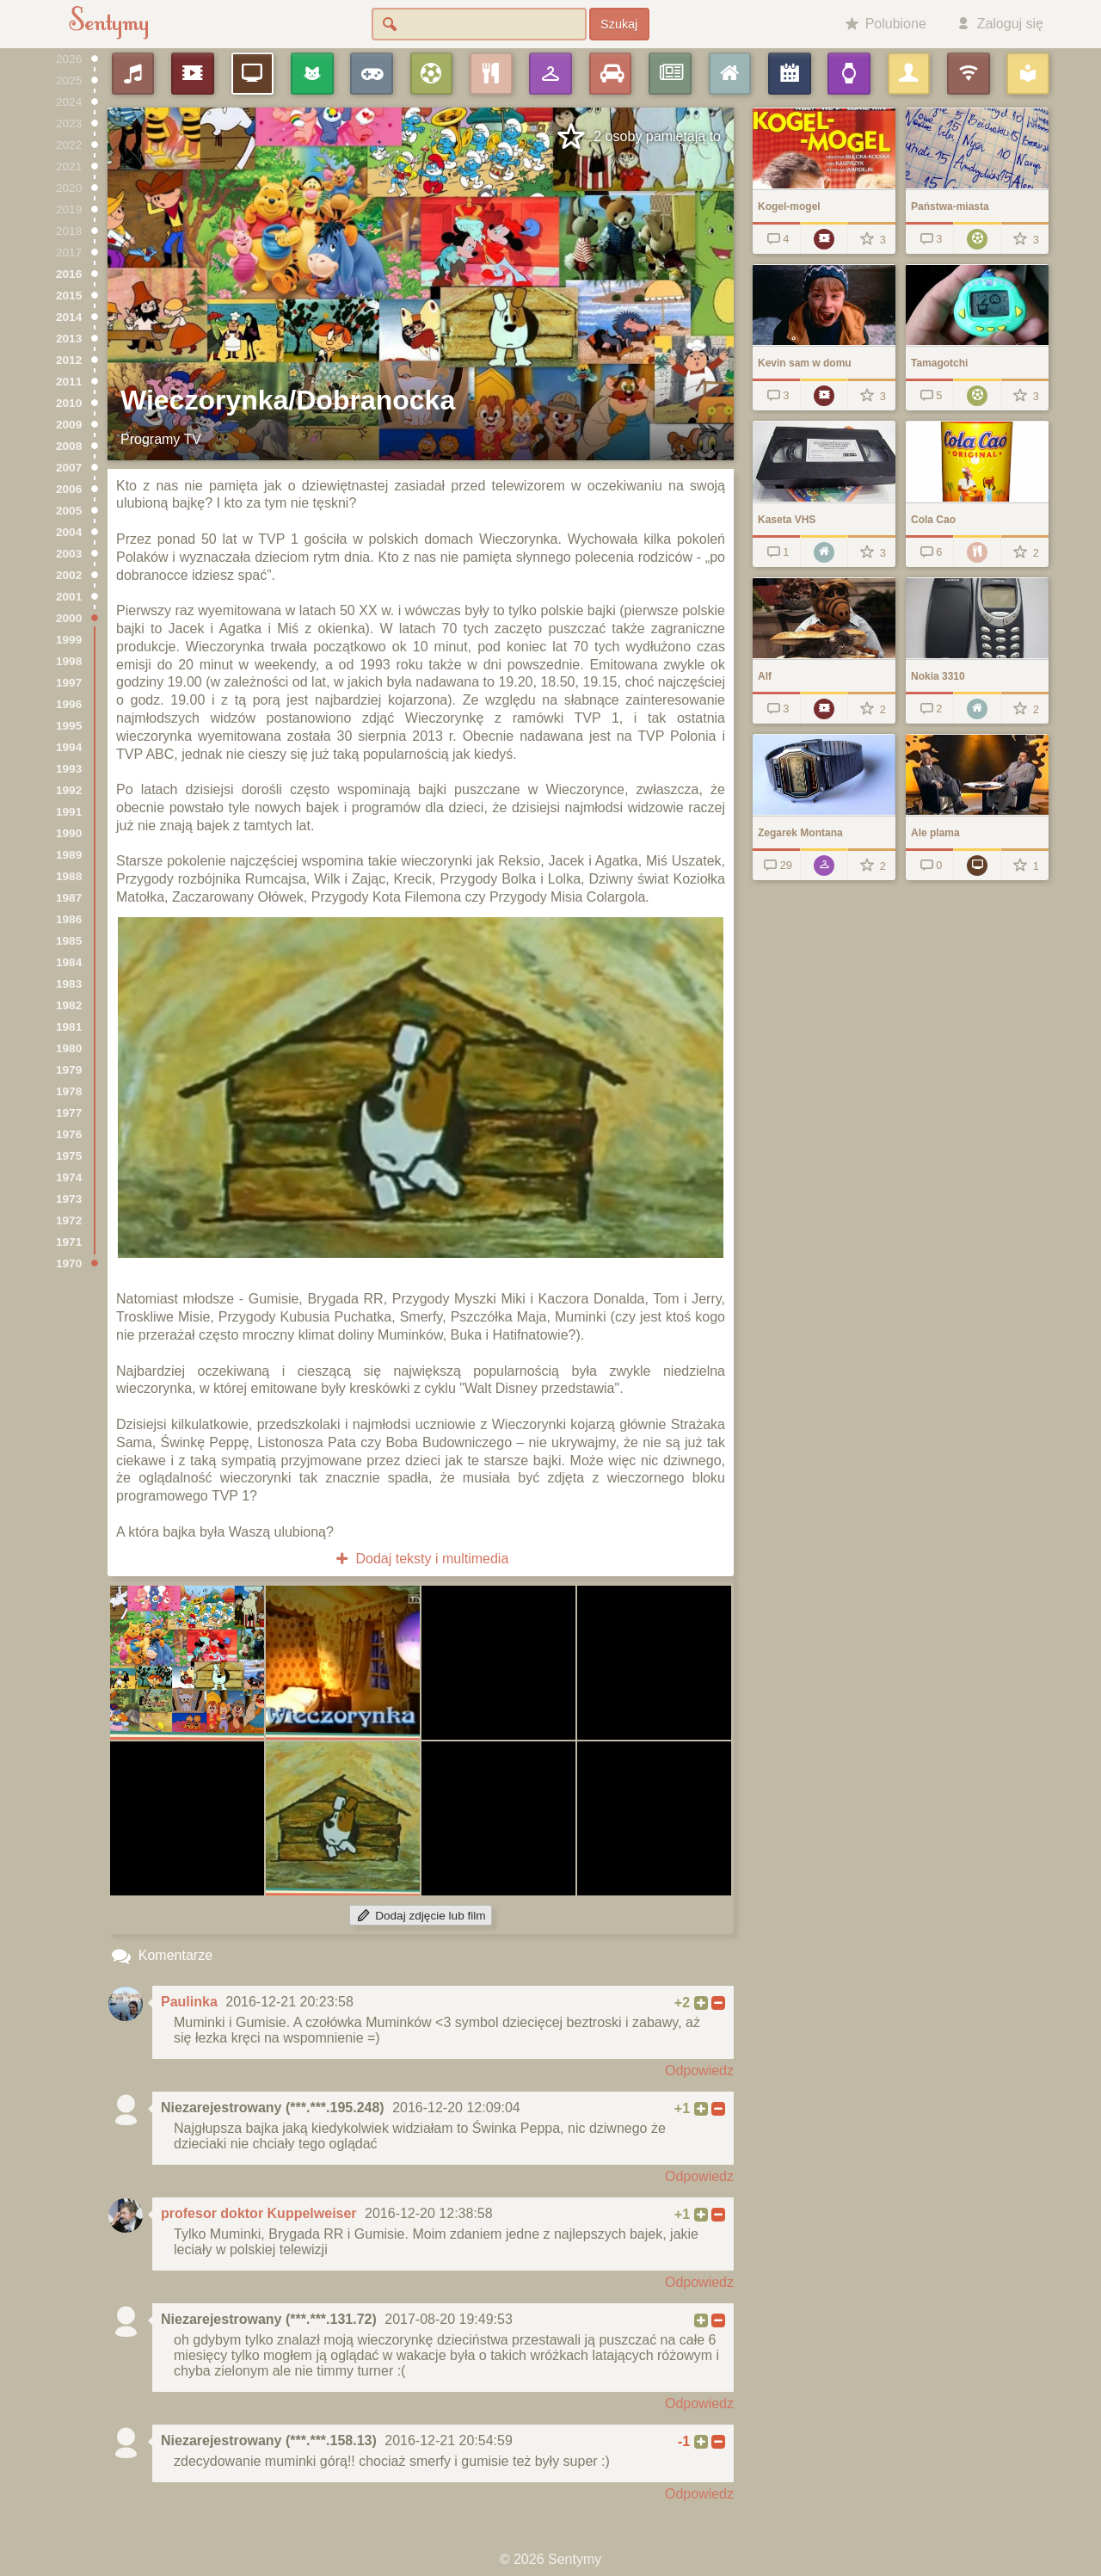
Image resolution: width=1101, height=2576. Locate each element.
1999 (69, 639)
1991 (69, 811)
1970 (69, 1263)
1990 (69, 833)
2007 (69, 467)
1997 (69, 682)
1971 (69, 1242)
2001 (69, 596)
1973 (69, 1198)
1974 (69, 1177)
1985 (69, 940)
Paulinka (189, 2001)
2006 (69, 489)
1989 (69, 854)
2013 (69, 338)
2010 (69, 403)
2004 (69, 532)
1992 (69, 790)
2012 (69, 360)
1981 (69, 1026)
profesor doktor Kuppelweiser (259, 2213)
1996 (69, 704)
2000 (69, 618)
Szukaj (618, 24)
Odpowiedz (699, 2070)
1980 (69, 1048)
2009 (69, 424)
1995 (69, 725)
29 (776, 865)
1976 (69, 1134)
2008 (69, 446)
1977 (69, 1112)
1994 (69, 747)
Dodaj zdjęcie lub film (420, 1915)
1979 (69, 1069)
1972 (69, 1220)
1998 (69, 661)
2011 (69, 381)
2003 (69, 553)
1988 (69, 876)
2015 (69, 295)
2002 (69, 575)
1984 (69, 962)
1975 (69, 1155)
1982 (69, 1005)
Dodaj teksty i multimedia (421, 1558)
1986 (69, 919)
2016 (69, 274)
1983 (69, 983)
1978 (69, 1091)
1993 (69, 768)
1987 (69, 897)
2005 (69, 510)
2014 (69, 317)
